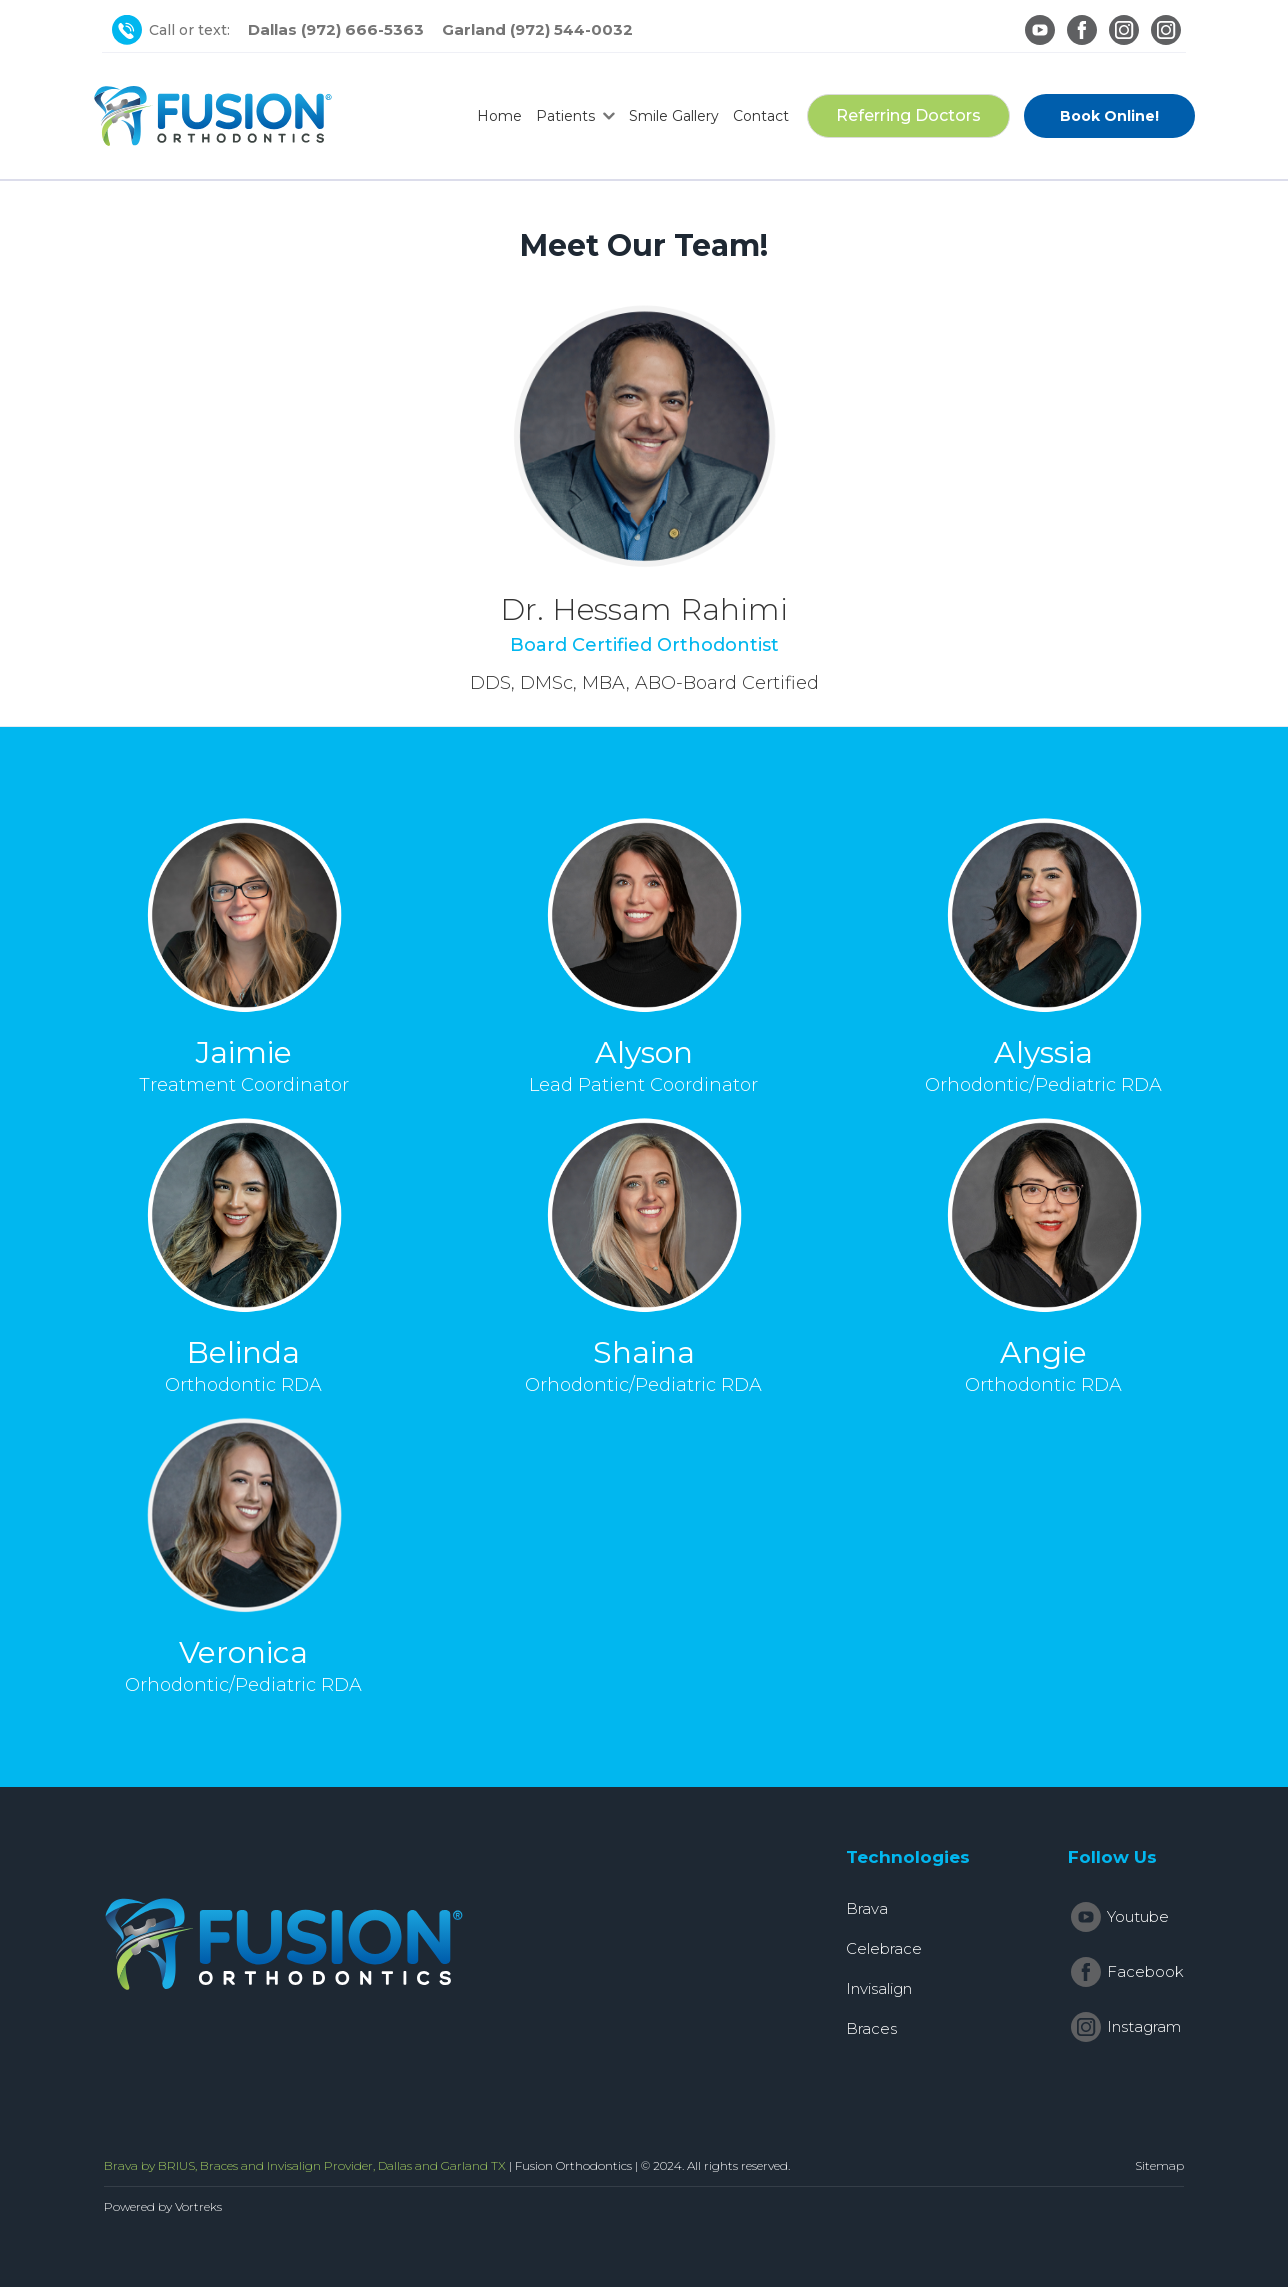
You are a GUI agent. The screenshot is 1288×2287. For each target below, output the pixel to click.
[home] (213, 116)
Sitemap (1159, 2165)
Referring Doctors (908, 115)
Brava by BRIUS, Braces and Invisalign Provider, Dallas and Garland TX (305, 2165)
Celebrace (884, 1948)
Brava (867, 1908)
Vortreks (198, 2206)
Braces (871, 2028)
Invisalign (879, 1988)
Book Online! (1109, 116)
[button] (575, 116)
